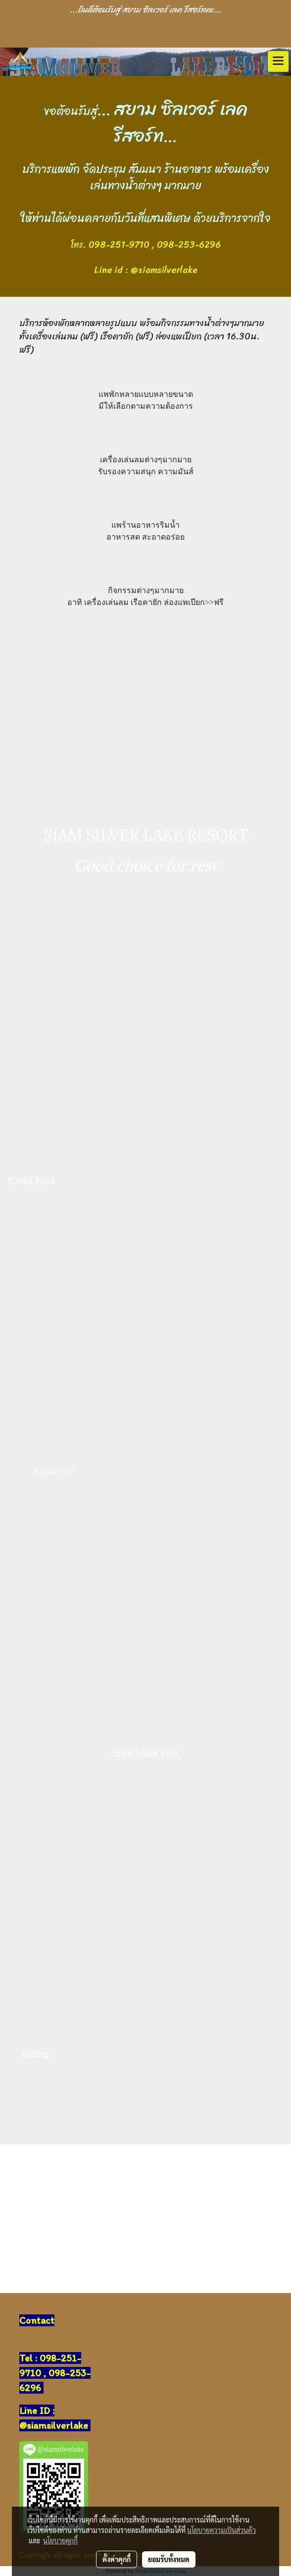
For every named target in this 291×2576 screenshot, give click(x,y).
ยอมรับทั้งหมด (169, 2559)
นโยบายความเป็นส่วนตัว (221, 2529)
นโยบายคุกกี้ (60, 2540)
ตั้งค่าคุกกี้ (116, 2559)
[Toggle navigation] (278, 61)
